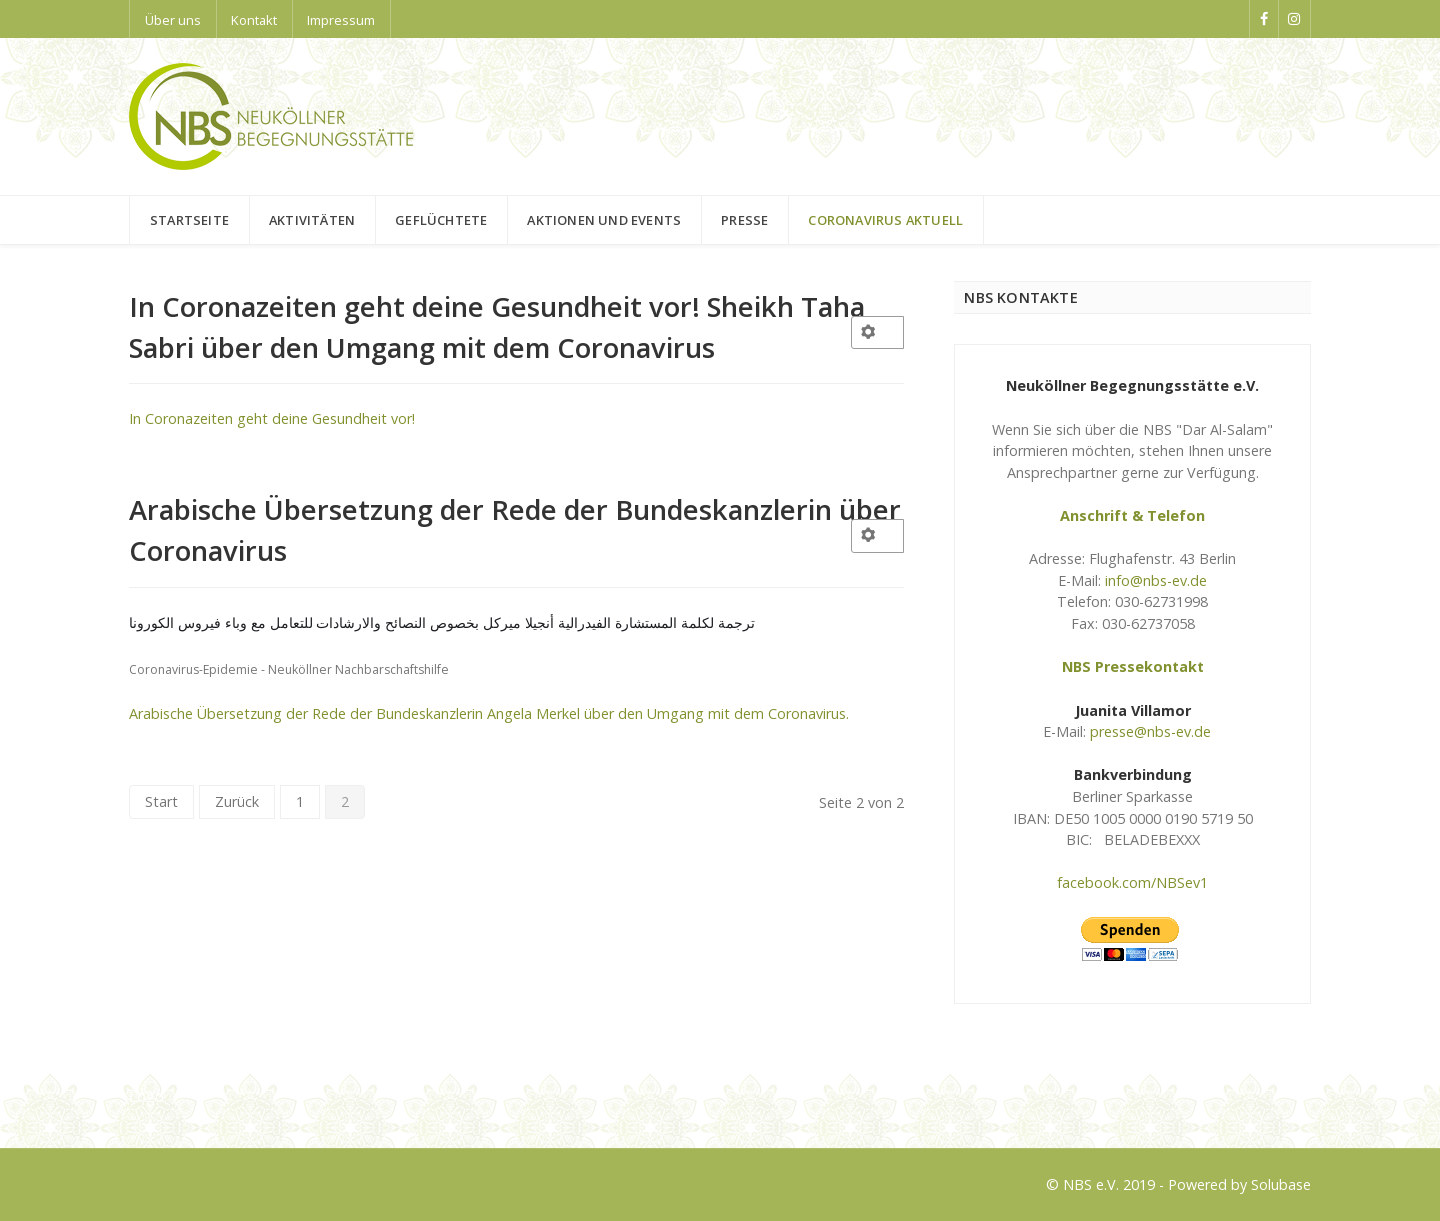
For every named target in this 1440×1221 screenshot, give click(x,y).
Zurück (237, 801)
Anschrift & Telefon (1132, 515)
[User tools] (878, 332)
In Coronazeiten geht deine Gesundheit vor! (272, 418)
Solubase (1281, 1184)
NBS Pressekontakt (1133, 666)
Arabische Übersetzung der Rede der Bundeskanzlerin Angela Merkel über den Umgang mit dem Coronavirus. (489, 713)
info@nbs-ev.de (1156, 580)
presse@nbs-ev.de (1150, 731)
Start (161, 801)
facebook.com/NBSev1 (1132, 882)
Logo (146, 1096)
